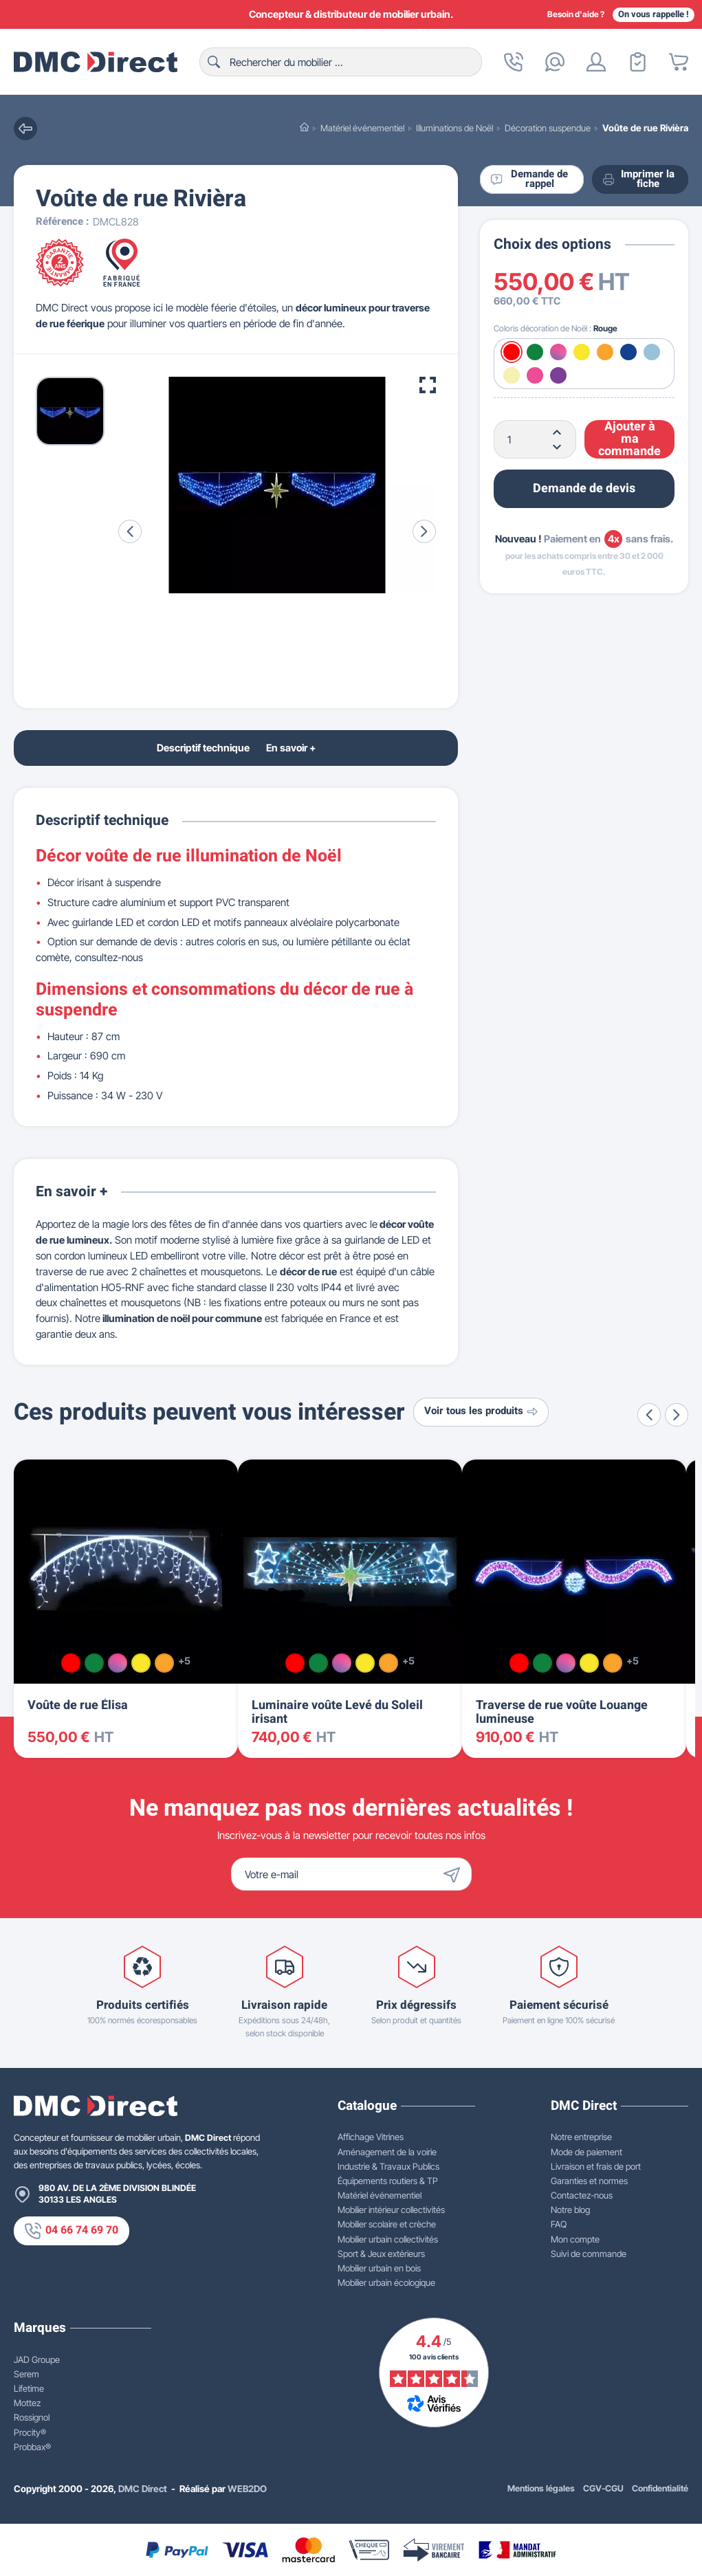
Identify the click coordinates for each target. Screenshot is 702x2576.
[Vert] (535, 352)
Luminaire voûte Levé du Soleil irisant (337, 1712)
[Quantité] (535, 439)
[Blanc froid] (651, 352)
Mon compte (575, 2239)
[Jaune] (581, 352)
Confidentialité (660, 2488)
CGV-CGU (603, 2488)
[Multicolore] (558, 352)
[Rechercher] (340, 61)
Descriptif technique (203, 747)
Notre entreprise (581, 2136)
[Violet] (558, 375)
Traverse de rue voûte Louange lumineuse (562, 1712)
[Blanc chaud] (511, 375)
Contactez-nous (582, 2195)
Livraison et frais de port (596, 2166)
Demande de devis (584, 488)
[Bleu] (628, 352)
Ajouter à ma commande (629, 439)
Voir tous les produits (481, 1411)
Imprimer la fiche (638, 179)
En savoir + (291, 747)
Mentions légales (541, 2488)
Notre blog (570, 2209)
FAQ (559, 2224)
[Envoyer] (455, 1874)
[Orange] (605, 352)
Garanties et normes (589, 2180)
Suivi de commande (588, 2253)
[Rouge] (511, 352)
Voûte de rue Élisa (78, 1705)
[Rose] (535, 375)
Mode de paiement (586, 2151)
